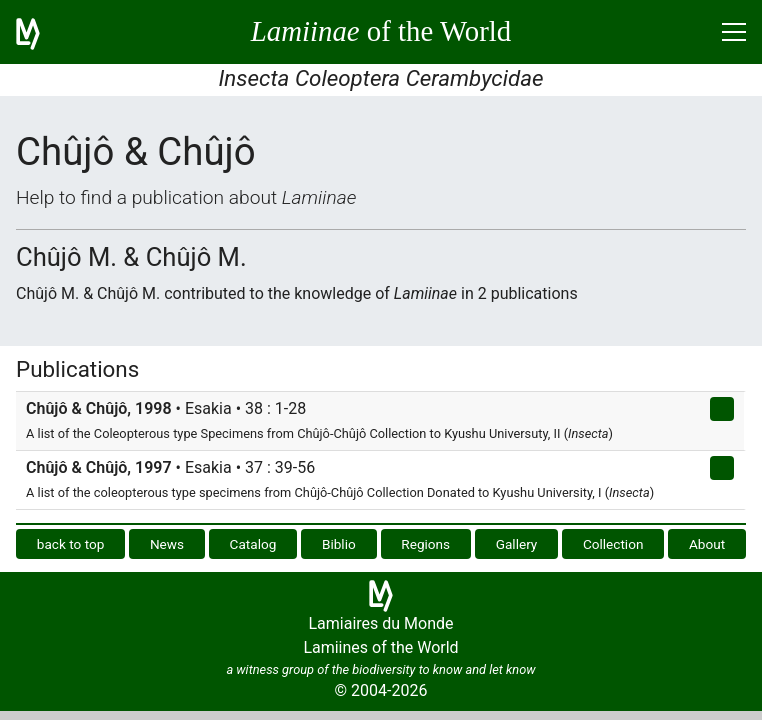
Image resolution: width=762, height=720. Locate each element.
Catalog (253, 544)
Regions (425, 544)
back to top (71, 544)
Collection (613, 544)
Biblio (339, 544)
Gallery (517, 544)
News (167, 544)
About (707, 544)
